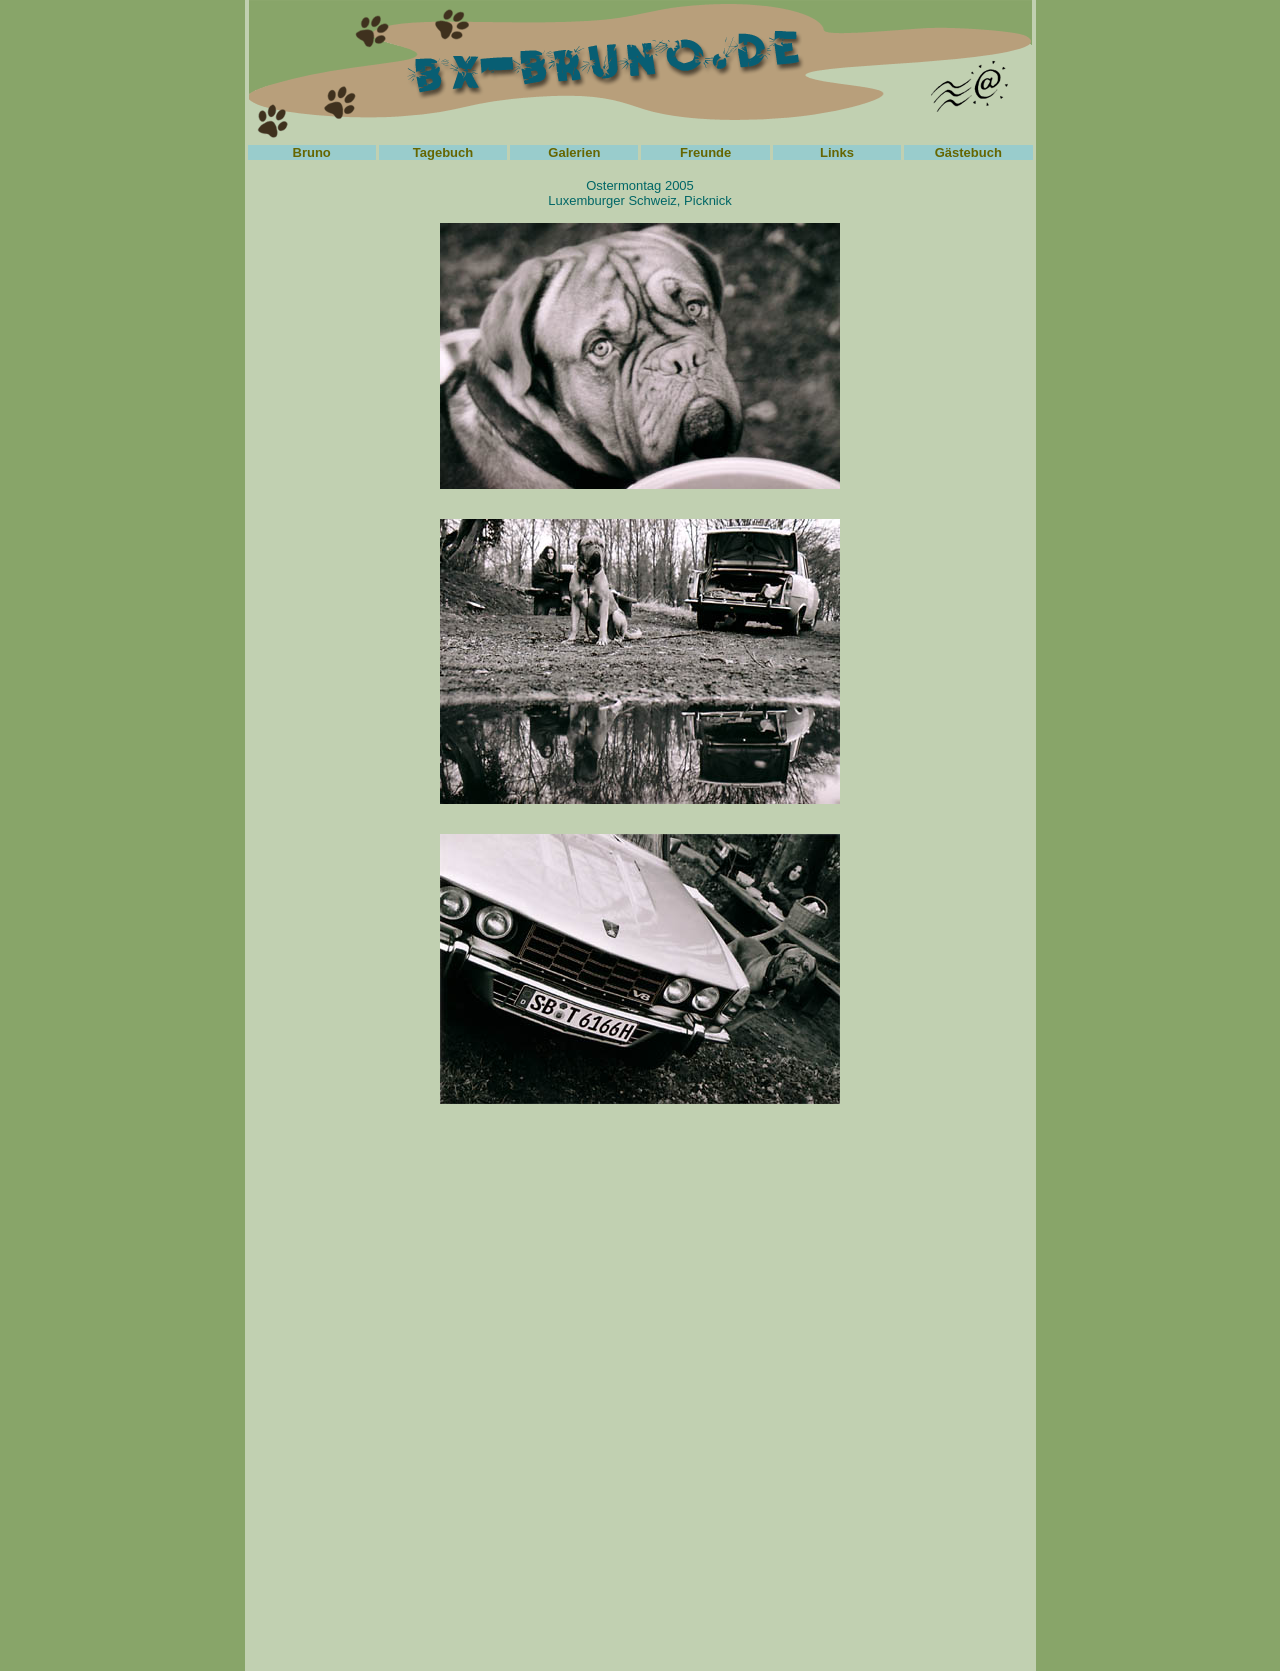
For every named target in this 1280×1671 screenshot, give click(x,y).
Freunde (705, 152)
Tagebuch (443, 152)
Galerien (574, 152)
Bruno (312, 152)
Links (837, 152)
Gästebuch (968, 152)
